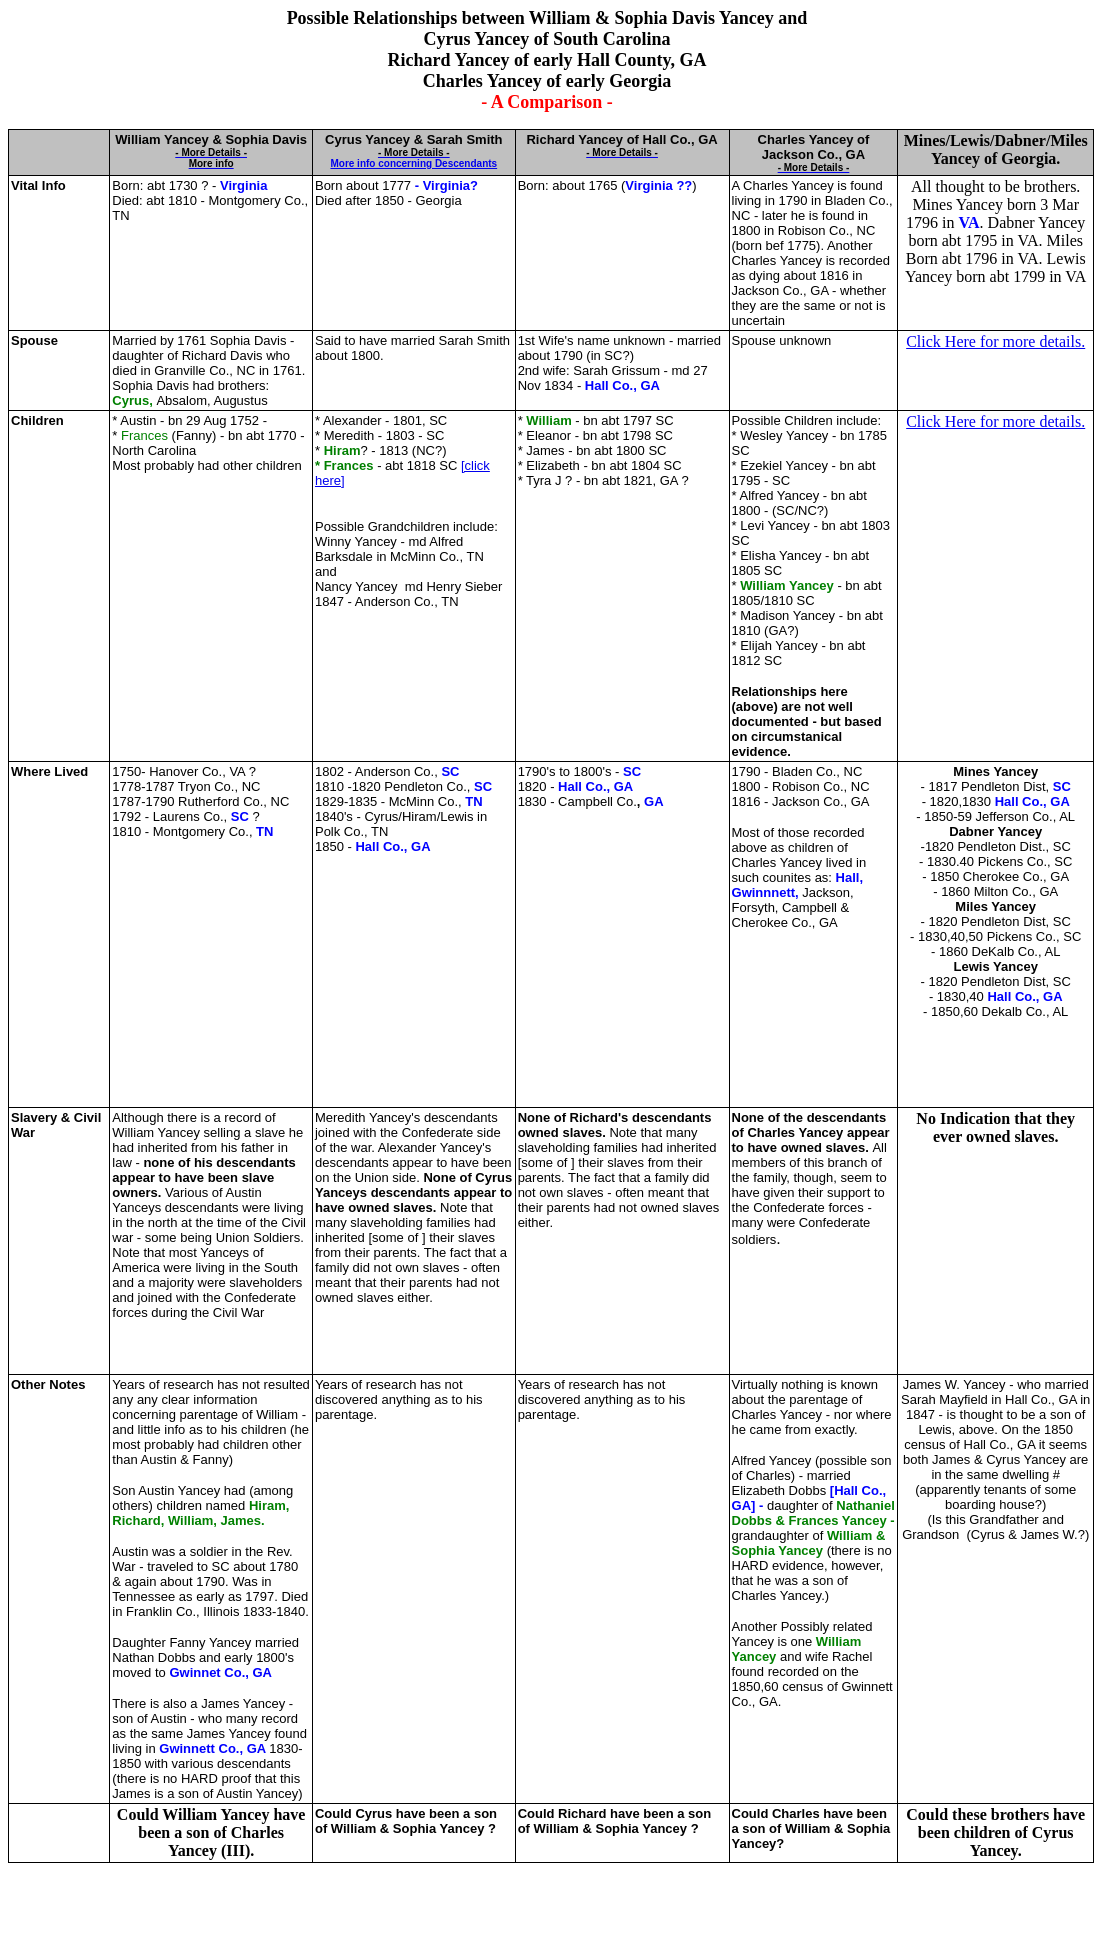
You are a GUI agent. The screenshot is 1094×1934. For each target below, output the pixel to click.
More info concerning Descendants (413, 163)
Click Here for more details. (995, 341)
